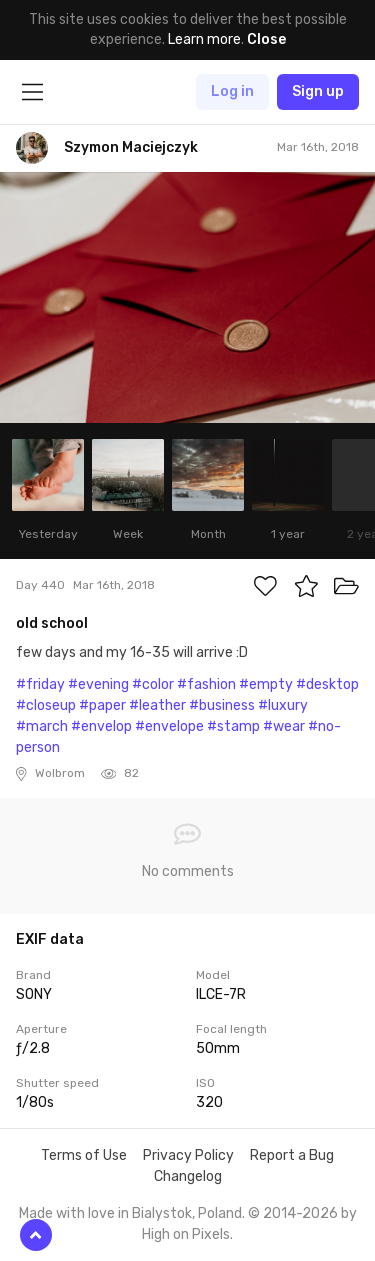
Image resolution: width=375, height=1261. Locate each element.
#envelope (169, 726)
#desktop (327, 684)
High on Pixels (186, 1234)
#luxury (283, 705)
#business (222, 705)
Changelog (188, 1176)
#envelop (101, 726)
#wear (284, 726)
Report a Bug (292, 1155)
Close (266, 39)
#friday (40, 684)
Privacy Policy (188, 1155)
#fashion (206, 684)
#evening (98, 684)
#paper (102, 705)
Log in (232, 91)
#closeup (46, 705)
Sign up (318, 91)
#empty (266, 684)
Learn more (204, 39)
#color (153, 684)
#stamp (233, 726)
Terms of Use (84, 1155)
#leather (157, 705)
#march (42, 726)
